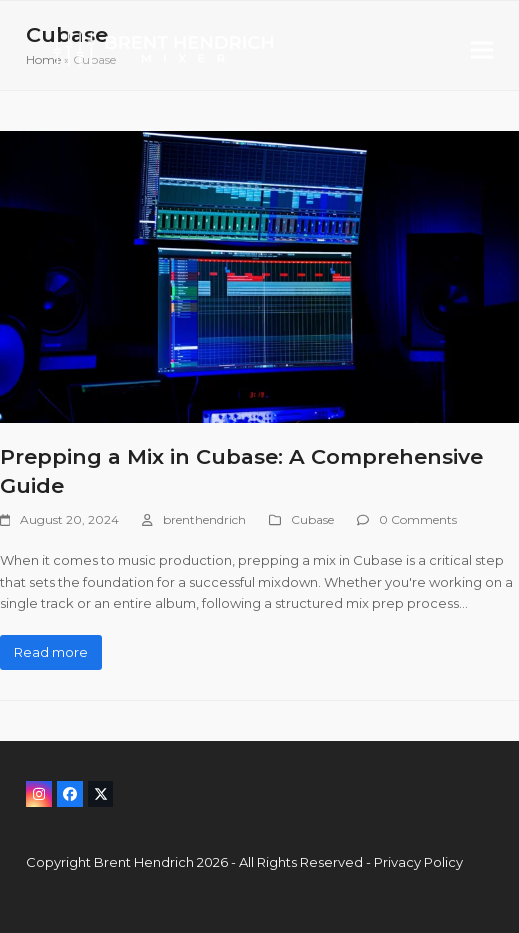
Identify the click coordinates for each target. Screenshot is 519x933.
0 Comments (418, 519)
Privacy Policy (418, 862)
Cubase (312, 519)
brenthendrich (204, 519)
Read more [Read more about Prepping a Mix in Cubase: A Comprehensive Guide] (51, 652)
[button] (482, 49)
